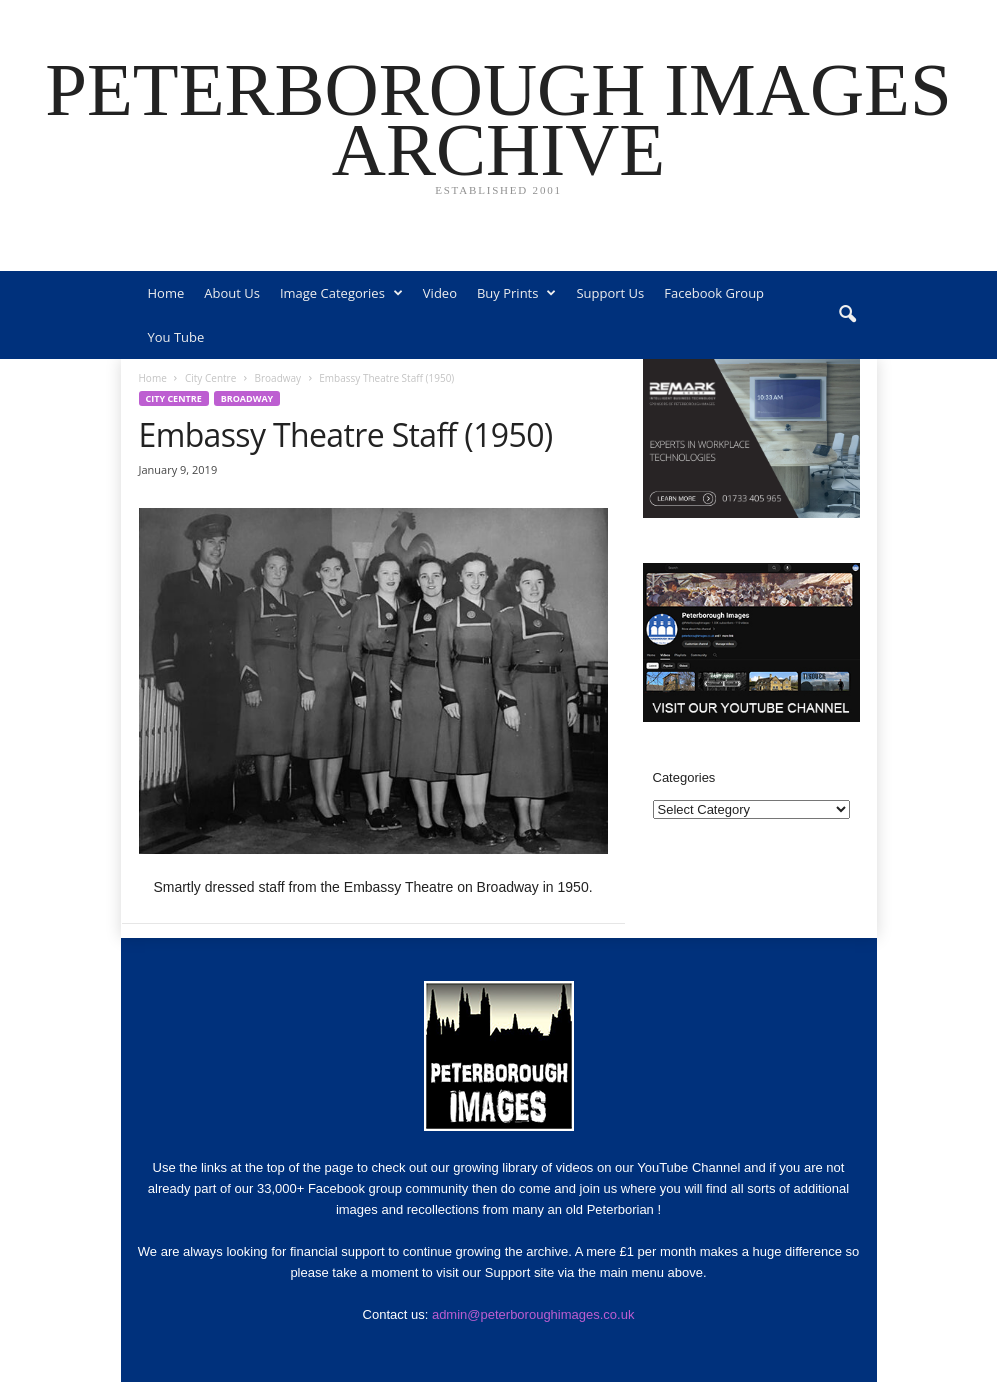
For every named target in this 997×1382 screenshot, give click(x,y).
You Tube (176, 337)
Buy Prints (516, 293)
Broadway (278, 378)
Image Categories (341, 293)
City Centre (210, 378)
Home (166, 293)
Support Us (610, 293)
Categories (684, 777)
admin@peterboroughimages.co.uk (533, 1314)
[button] (847, 315)
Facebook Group (714, 293)
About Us (232, 293)
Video (440, 293)
